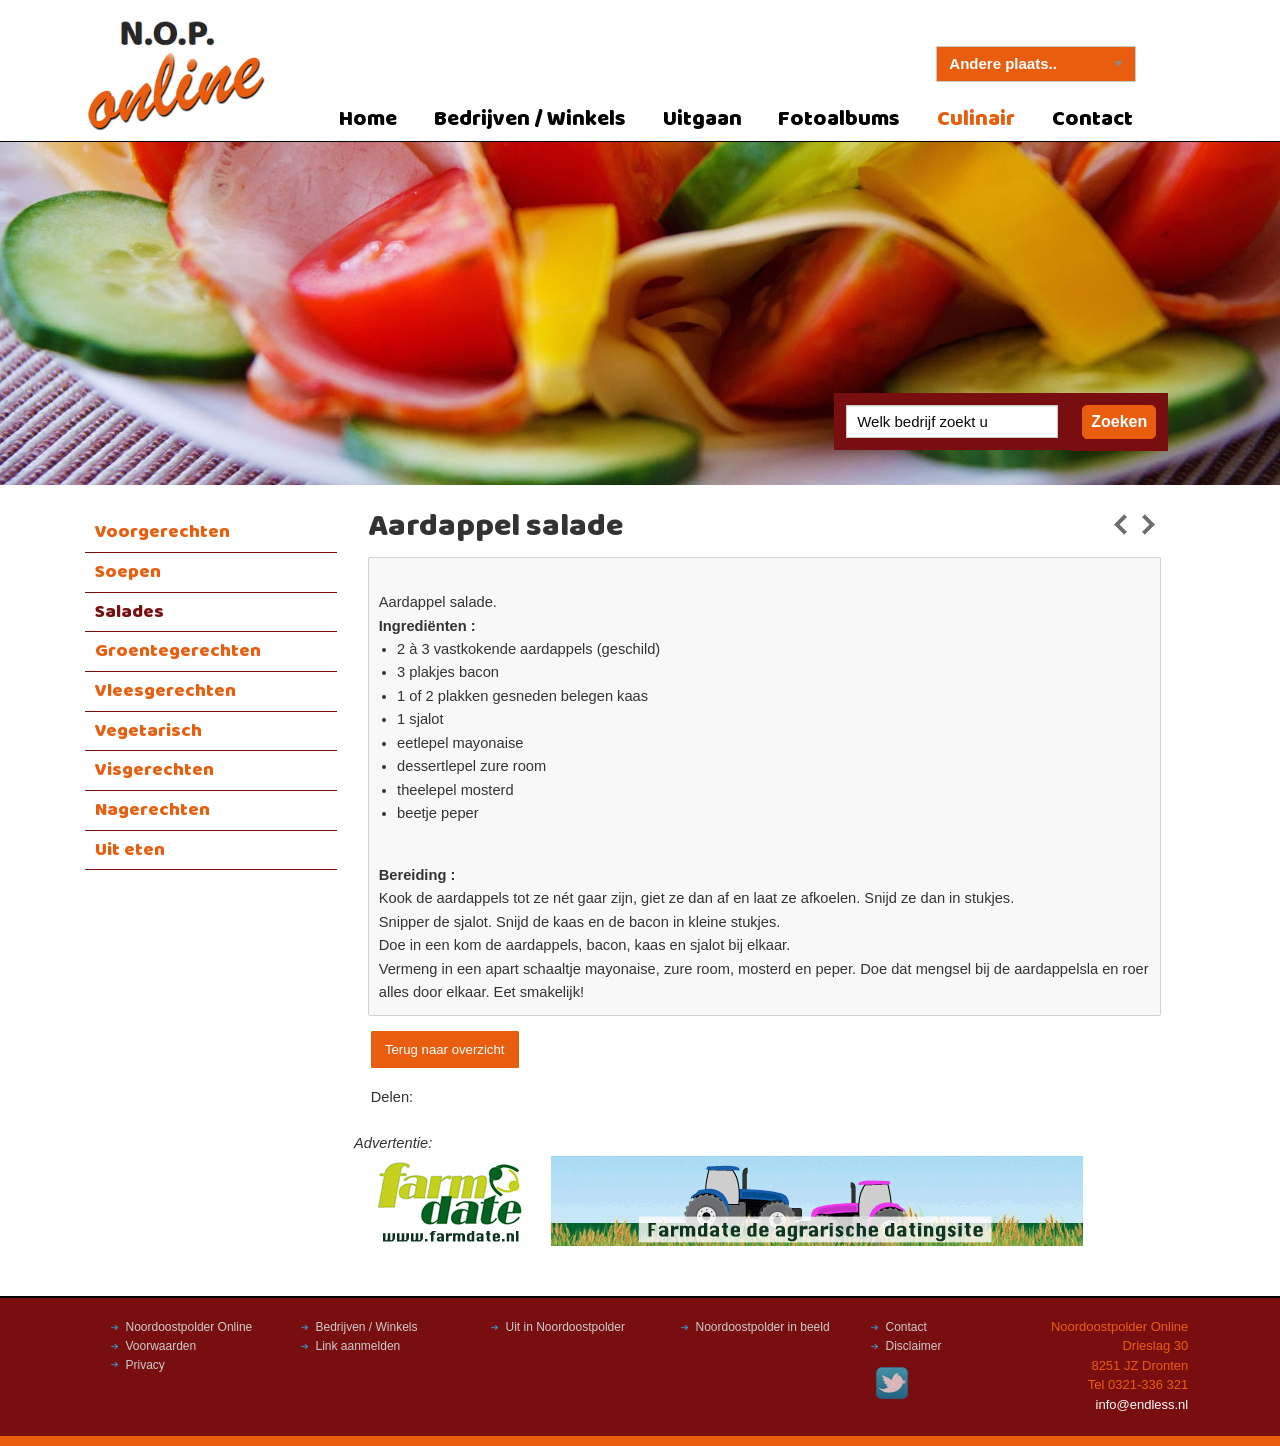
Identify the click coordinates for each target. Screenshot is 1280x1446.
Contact (1092, 119)
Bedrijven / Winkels (530, 119)
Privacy (145, 1365)
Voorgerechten (162, 532)
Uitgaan (702, 119)
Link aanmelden (358, 1346)
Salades (129, 612)
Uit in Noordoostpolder (565, 1327)
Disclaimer (914, 1346)
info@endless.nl (1142, 1404)
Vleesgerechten (165, 691)
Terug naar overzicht (444, 1049)
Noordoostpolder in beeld (763, 1327)
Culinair (976, 119)
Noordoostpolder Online (189, 1327)
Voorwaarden (161, 1346)
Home (368, 119)
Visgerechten (154, 770)
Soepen (128, 572)
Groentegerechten (178, 651)
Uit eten (130, 850)
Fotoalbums (839, 119)
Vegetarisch (148, 731)
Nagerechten (152, 810)
